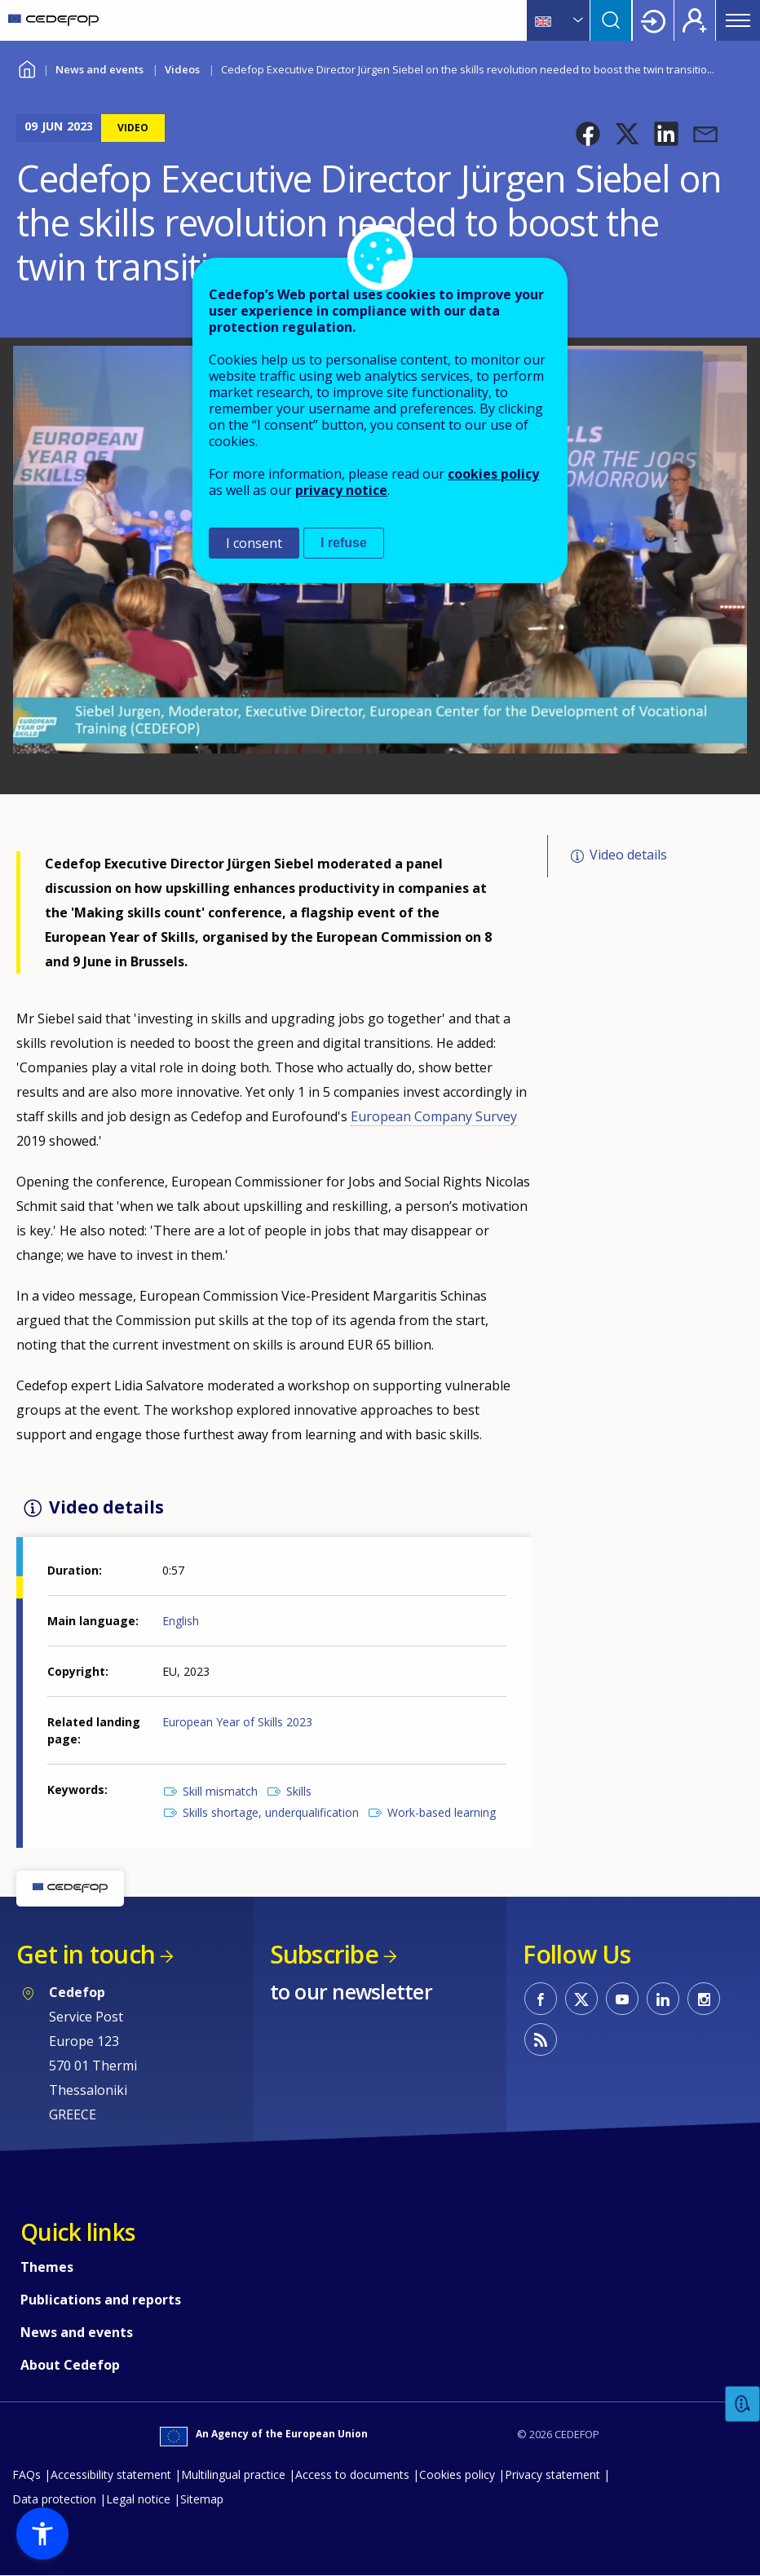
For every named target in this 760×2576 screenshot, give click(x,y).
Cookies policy (457, 2474)
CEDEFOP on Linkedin (663, 1998)
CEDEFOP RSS (540, 2039)
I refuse (343, 543)
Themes (46, 2267)
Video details (628, 855)
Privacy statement (552, 2474)
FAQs (26, 2474)
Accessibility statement (111, 2474)
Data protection (54, 2499)
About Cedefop (70, 2365)
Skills (299, 1791)
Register (694, 20)
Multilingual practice (233, 2474)
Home (26, 67)
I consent (254, 543)
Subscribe (324, 1954)
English (180, 1620)
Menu (738, 20)
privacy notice (341, 490)
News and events (99, 69)
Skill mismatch (220, 1791)
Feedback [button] (743, 2404)
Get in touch (85, 1954)
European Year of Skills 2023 (237, 1722)
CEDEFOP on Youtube (622, 1998)
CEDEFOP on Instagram (703, 1998)
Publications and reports (100, 2300)
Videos (182, 69)
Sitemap (201, 2499)
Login (653, 20)
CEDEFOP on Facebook (540, 1998)
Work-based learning (441, 1812)
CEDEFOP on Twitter (581, 1998)
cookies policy (493, 474)
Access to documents (352, 2474)
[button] (588, 133)
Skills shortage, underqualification (271, 1812)
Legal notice (138, 2499)
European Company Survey (434, 1116)
